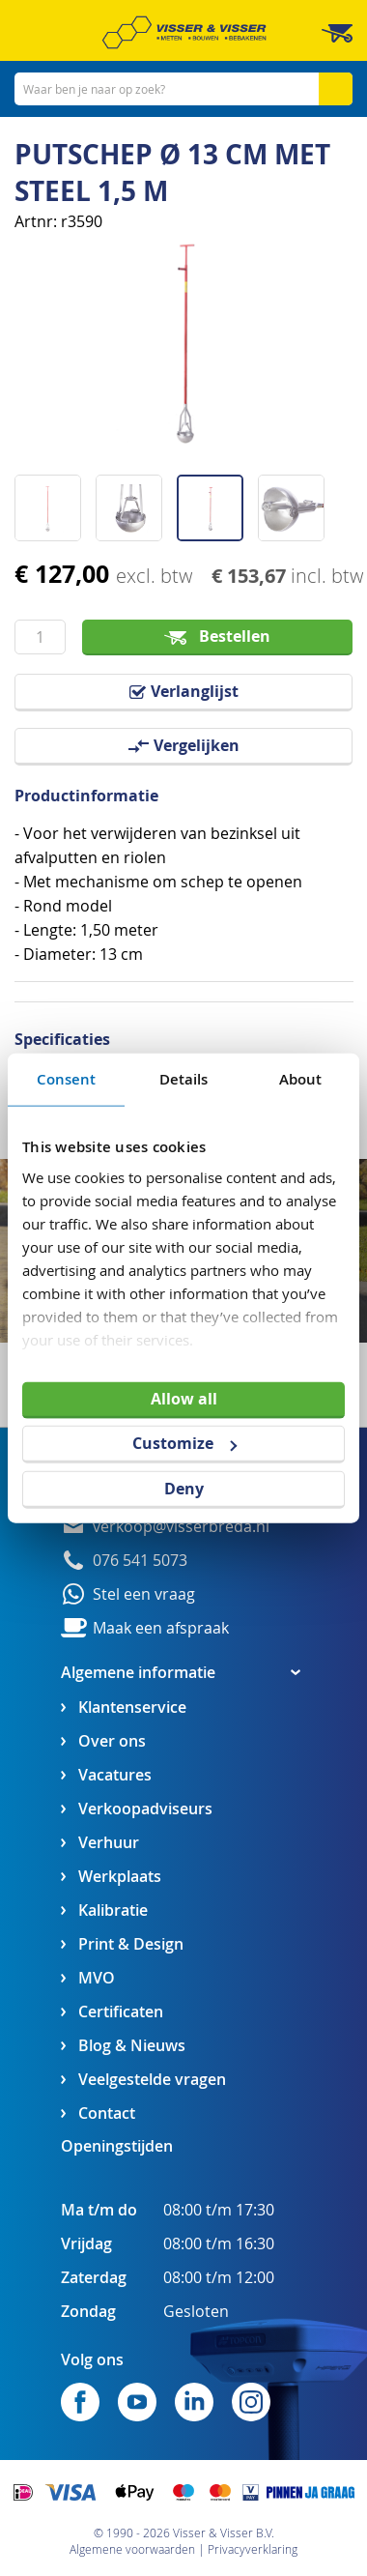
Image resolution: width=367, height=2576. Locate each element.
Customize (184, 1443)
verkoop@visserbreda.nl (181, 1527)
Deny (184, 1488)
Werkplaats (119, 1877)
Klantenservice (132, 1707)
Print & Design (131, 1944)
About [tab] (301, 1078)
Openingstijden (117, 2145)
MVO (96, 1978)
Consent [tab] (67, 1078)
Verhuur (108, 1843)
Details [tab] (184, 1078)
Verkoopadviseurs (145, 1809)
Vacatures (115, 1775)
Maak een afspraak (161, 1628)
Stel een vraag (144, 1594)
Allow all (184, 1397)
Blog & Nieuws (131, 2046)
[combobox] (183, 88)
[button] (55, 500)
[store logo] (183, 32)
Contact (106, 2113)
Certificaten (120, 2012)
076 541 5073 (140, 1560)
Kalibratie (113, 1910)
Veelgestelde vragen (152, 2079)
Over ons (112, 1741)
